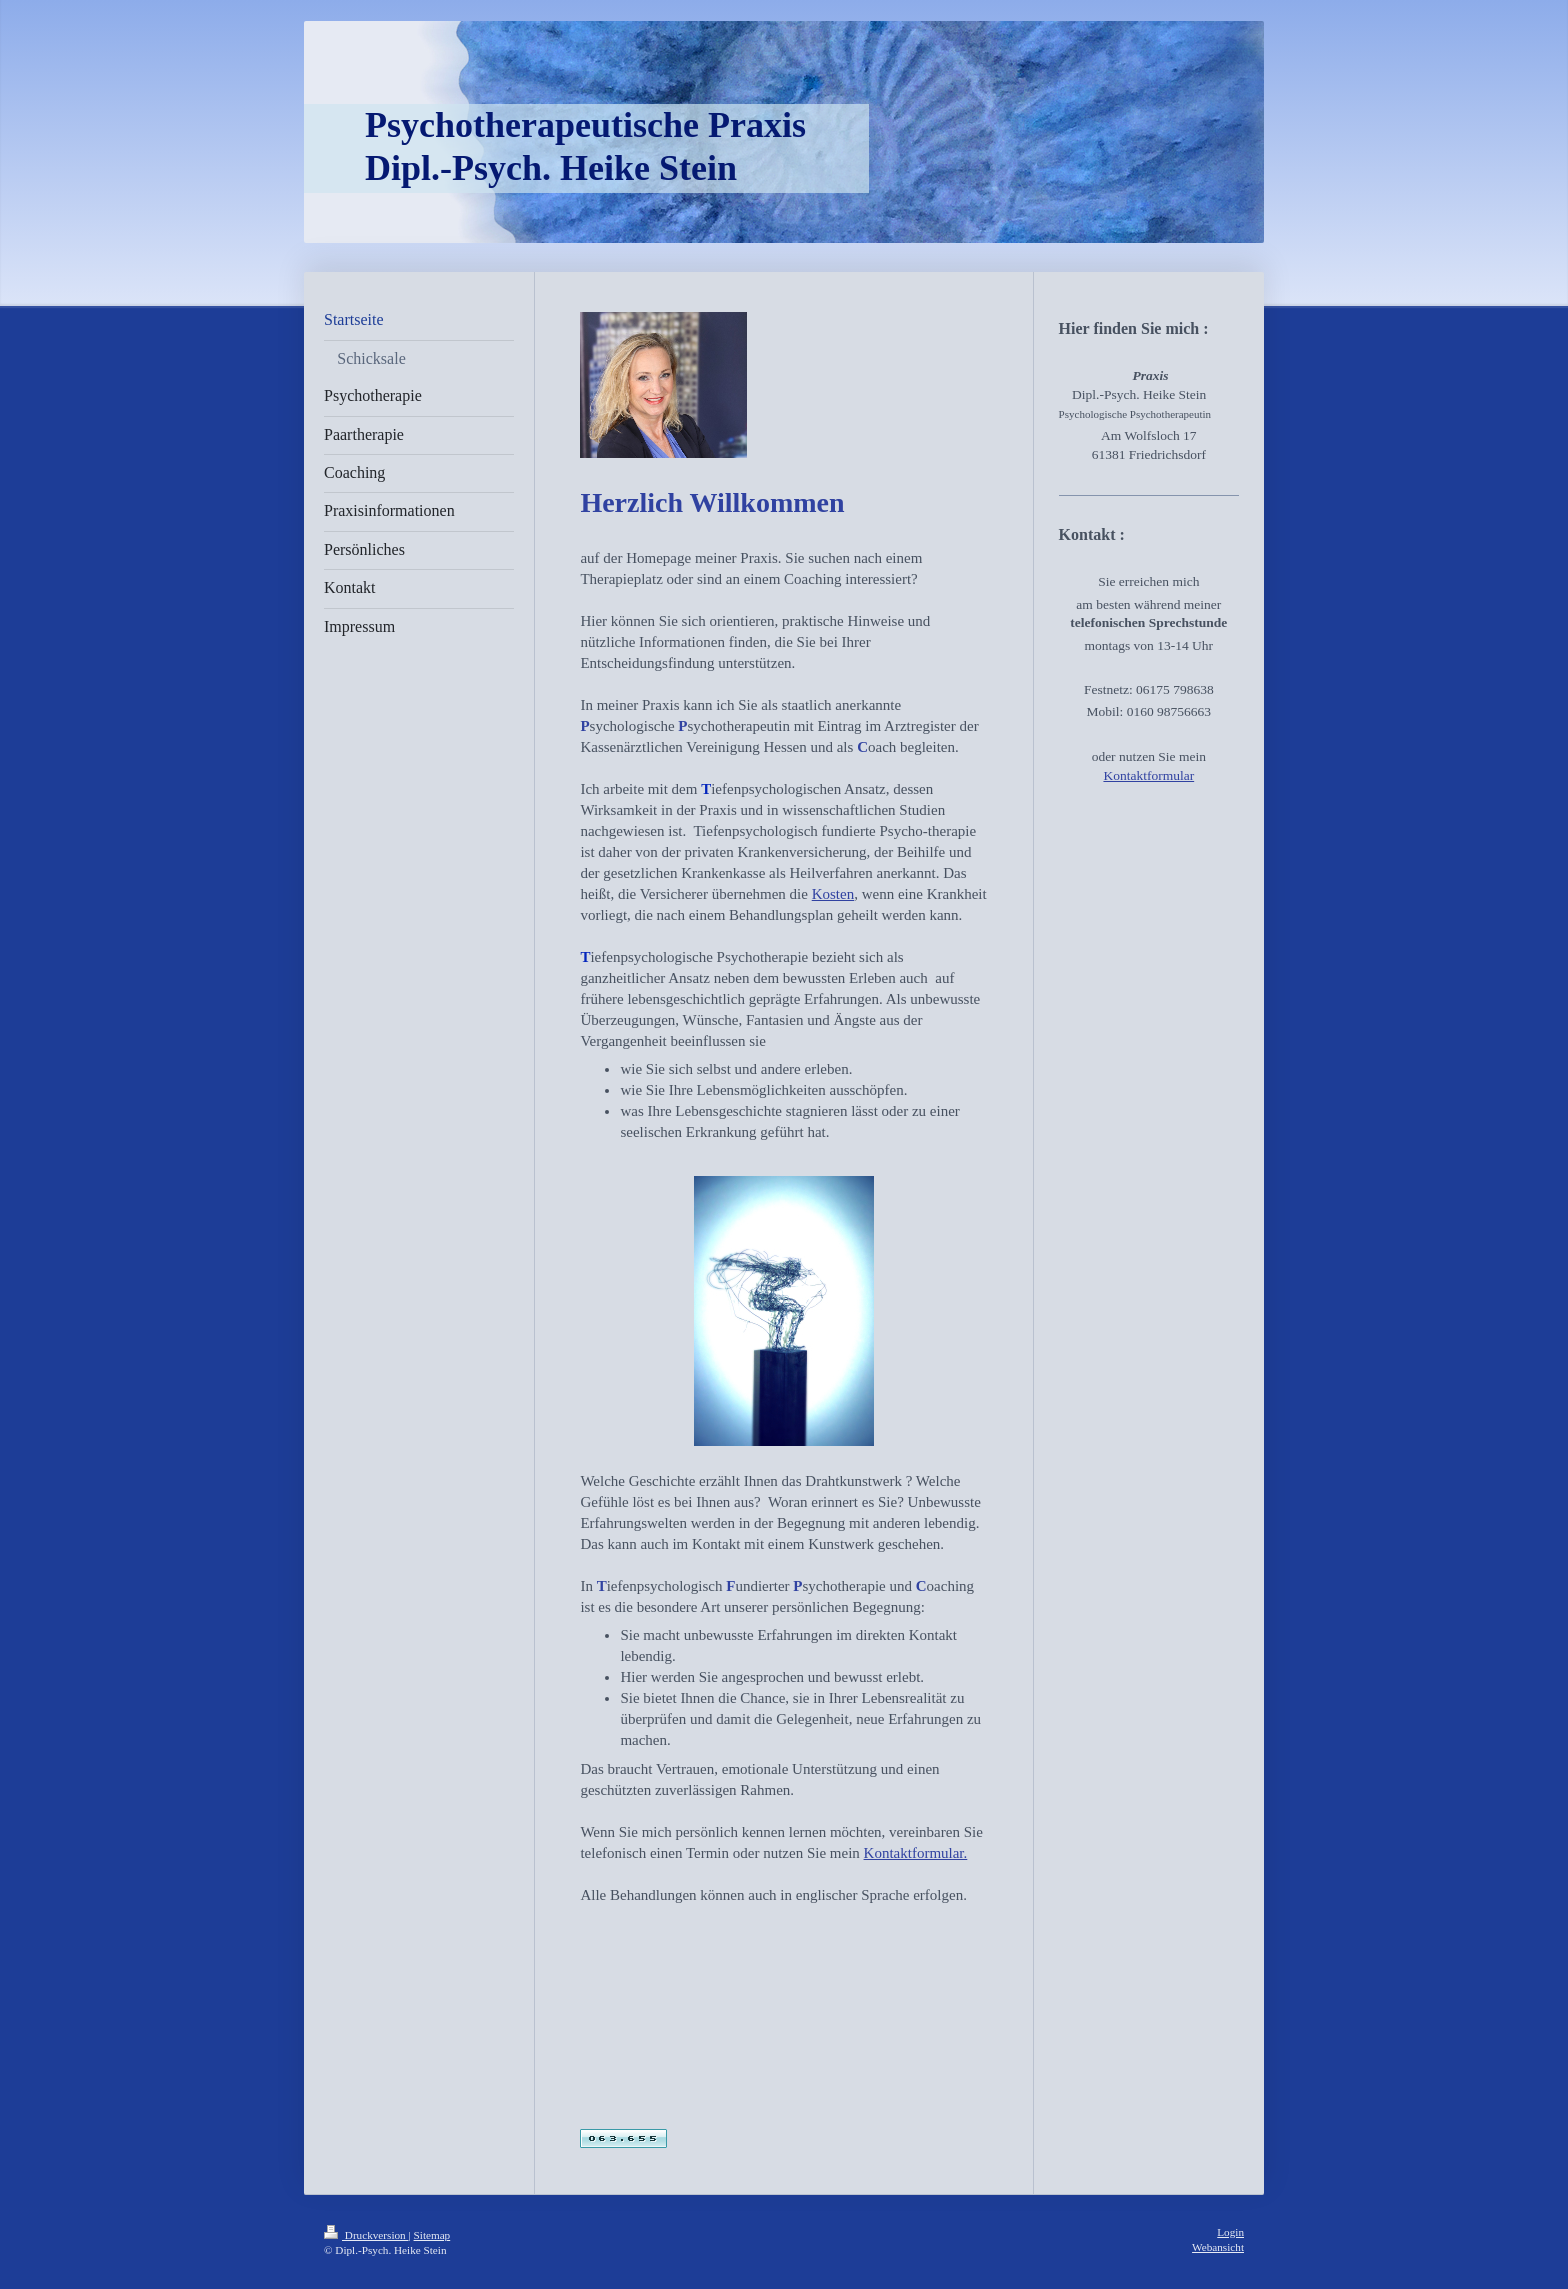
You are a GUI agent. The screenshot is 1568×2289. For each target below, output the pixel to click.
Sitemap (432, 2235)
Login (1230, 2232)
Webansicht (1218, 2247)
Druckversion (366, 2235)
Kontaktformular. (916, 1853)
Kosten (833, 894)
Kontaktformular (1148, 775)
